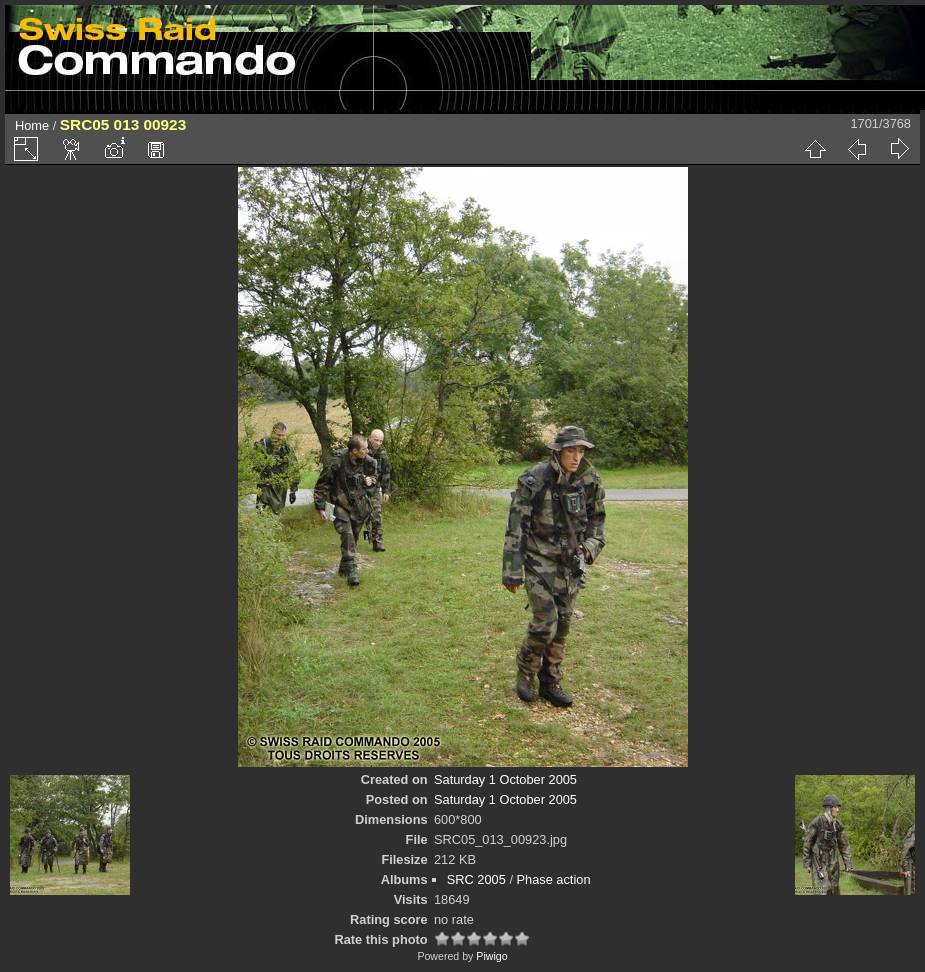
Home (32, 125)
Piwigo (491, 956)
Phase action (554, 879)
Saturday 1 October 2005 (505, 779)
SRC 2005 (476, 879)
